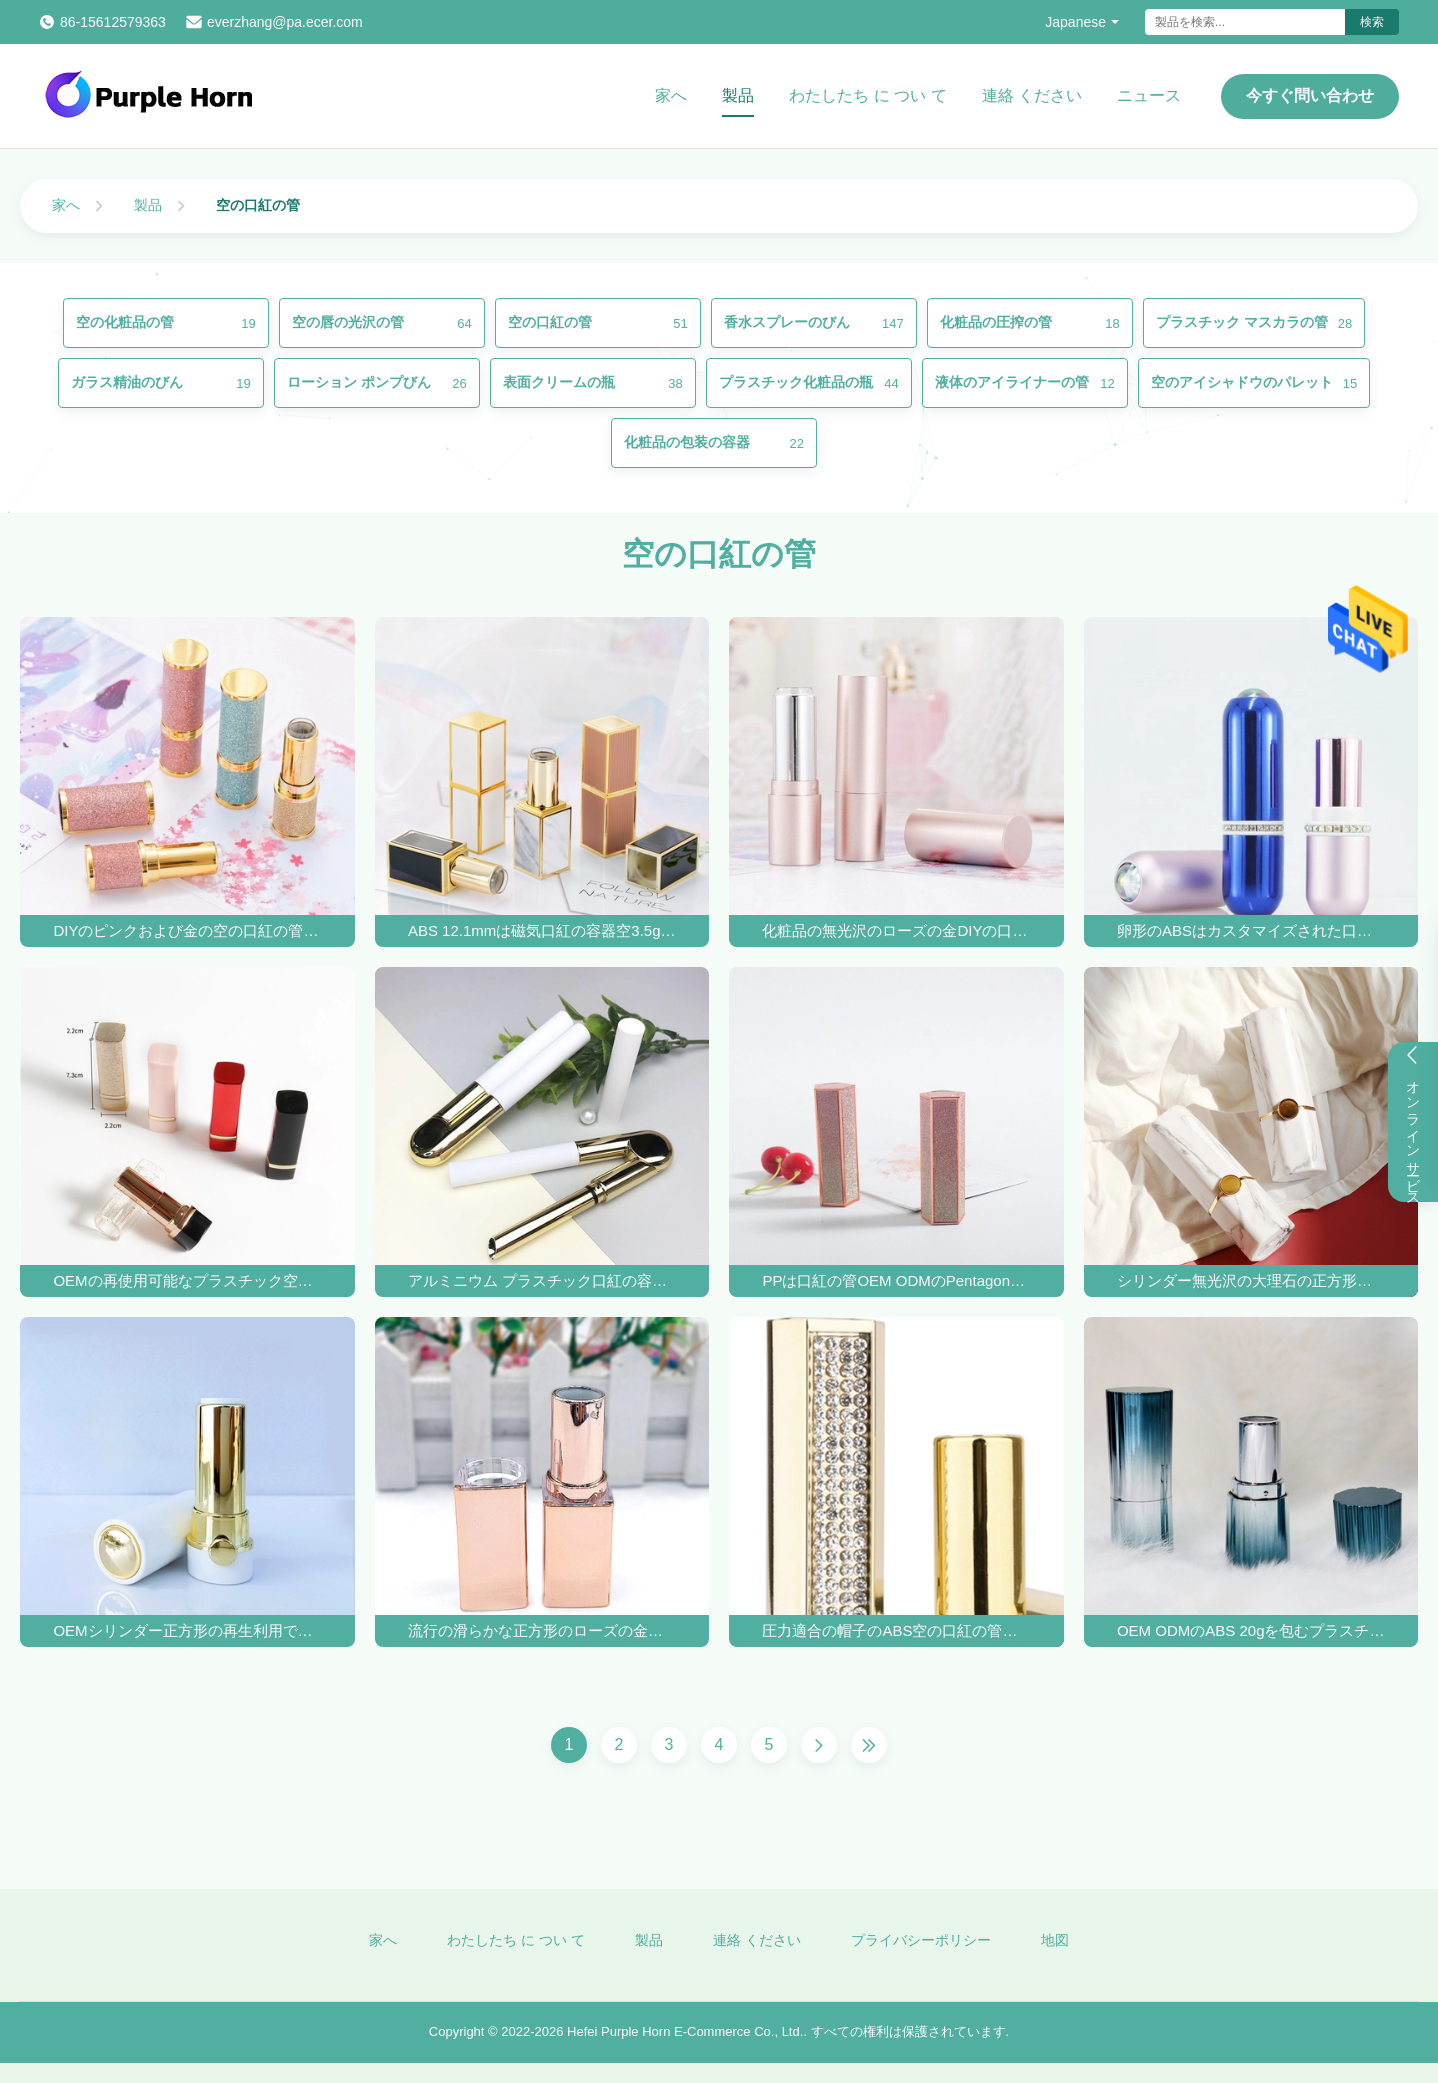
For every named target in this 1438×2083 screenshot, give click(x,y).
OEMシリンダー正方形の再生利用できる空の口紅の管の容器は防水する (187, 1630)
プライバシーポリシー (921, 1952)
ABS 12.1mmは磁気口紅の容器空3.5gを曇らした (542, 930)
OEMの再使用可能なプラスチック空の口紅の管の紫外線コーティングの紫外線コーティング (187, 1280)
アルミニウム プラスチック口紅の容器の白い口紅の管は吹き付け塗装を (542, 1280)
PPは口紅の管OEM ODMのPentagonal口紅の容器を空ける (896, 1280)
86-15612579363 (113, 22)
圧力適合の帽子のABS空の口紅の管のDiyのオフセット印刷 (896, 1630)
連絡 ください (1032, 95)
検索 (1372, 22)
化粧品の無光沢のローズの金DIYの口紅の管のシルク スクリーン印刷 (896, 930)
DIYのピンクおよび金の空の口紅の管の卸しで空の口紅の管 (187, 930)
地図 (1055, 1952)
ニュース (1149, 95)
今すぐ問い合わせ (1310, 95)
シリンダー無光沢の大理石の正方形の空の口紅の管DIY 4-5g (1251, 1280)
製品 (738, 95)
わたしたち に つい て (867, 95)
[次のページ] (819, 1745)
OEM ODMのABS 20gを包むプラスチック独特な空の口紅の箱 (1251, 1630)
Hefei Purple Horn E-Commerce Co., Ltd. (685, 2044)
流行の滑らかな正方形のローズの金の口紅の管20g (542, 1630)
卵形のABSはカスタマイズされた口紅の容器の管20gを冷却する (1251, 930)
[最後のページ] (869, 1745)
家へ (671, 95)
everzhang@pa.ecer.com (285, 22)
